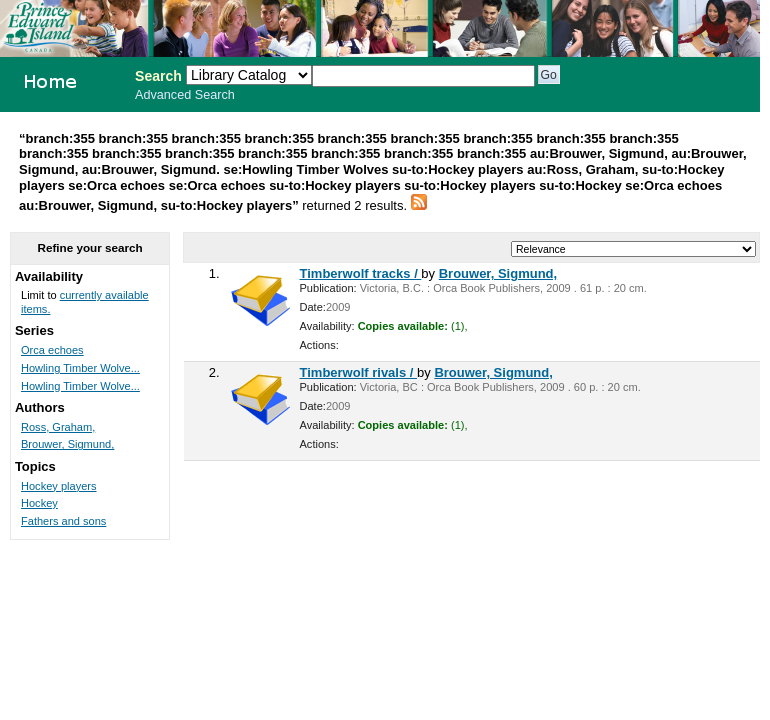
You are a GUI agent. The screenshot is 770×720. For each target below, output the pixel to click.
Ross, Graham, (58, 427)
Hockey (39, 503)
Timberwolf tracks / (361, 273)
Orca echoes (52, 350)
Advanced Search (185, 95)
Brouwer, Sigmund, (498, 273)
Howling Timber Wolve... (80, 368)
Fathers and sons (63, 521)
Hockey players (59, 486)
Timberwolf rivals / (359, 372)
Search (158, 76)
